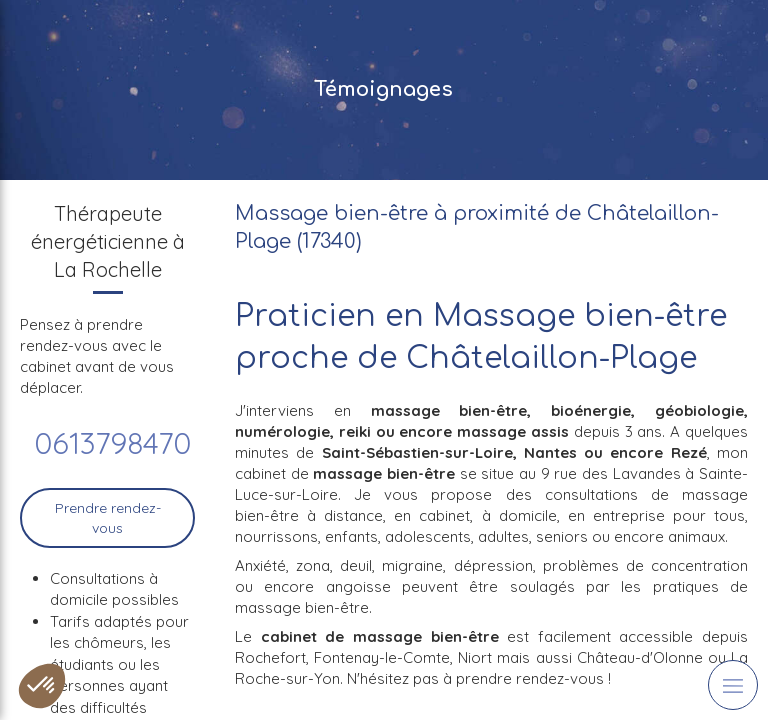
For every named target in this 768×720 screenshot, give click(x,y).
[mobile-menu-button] (733, 685)
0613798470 (112, 443)
